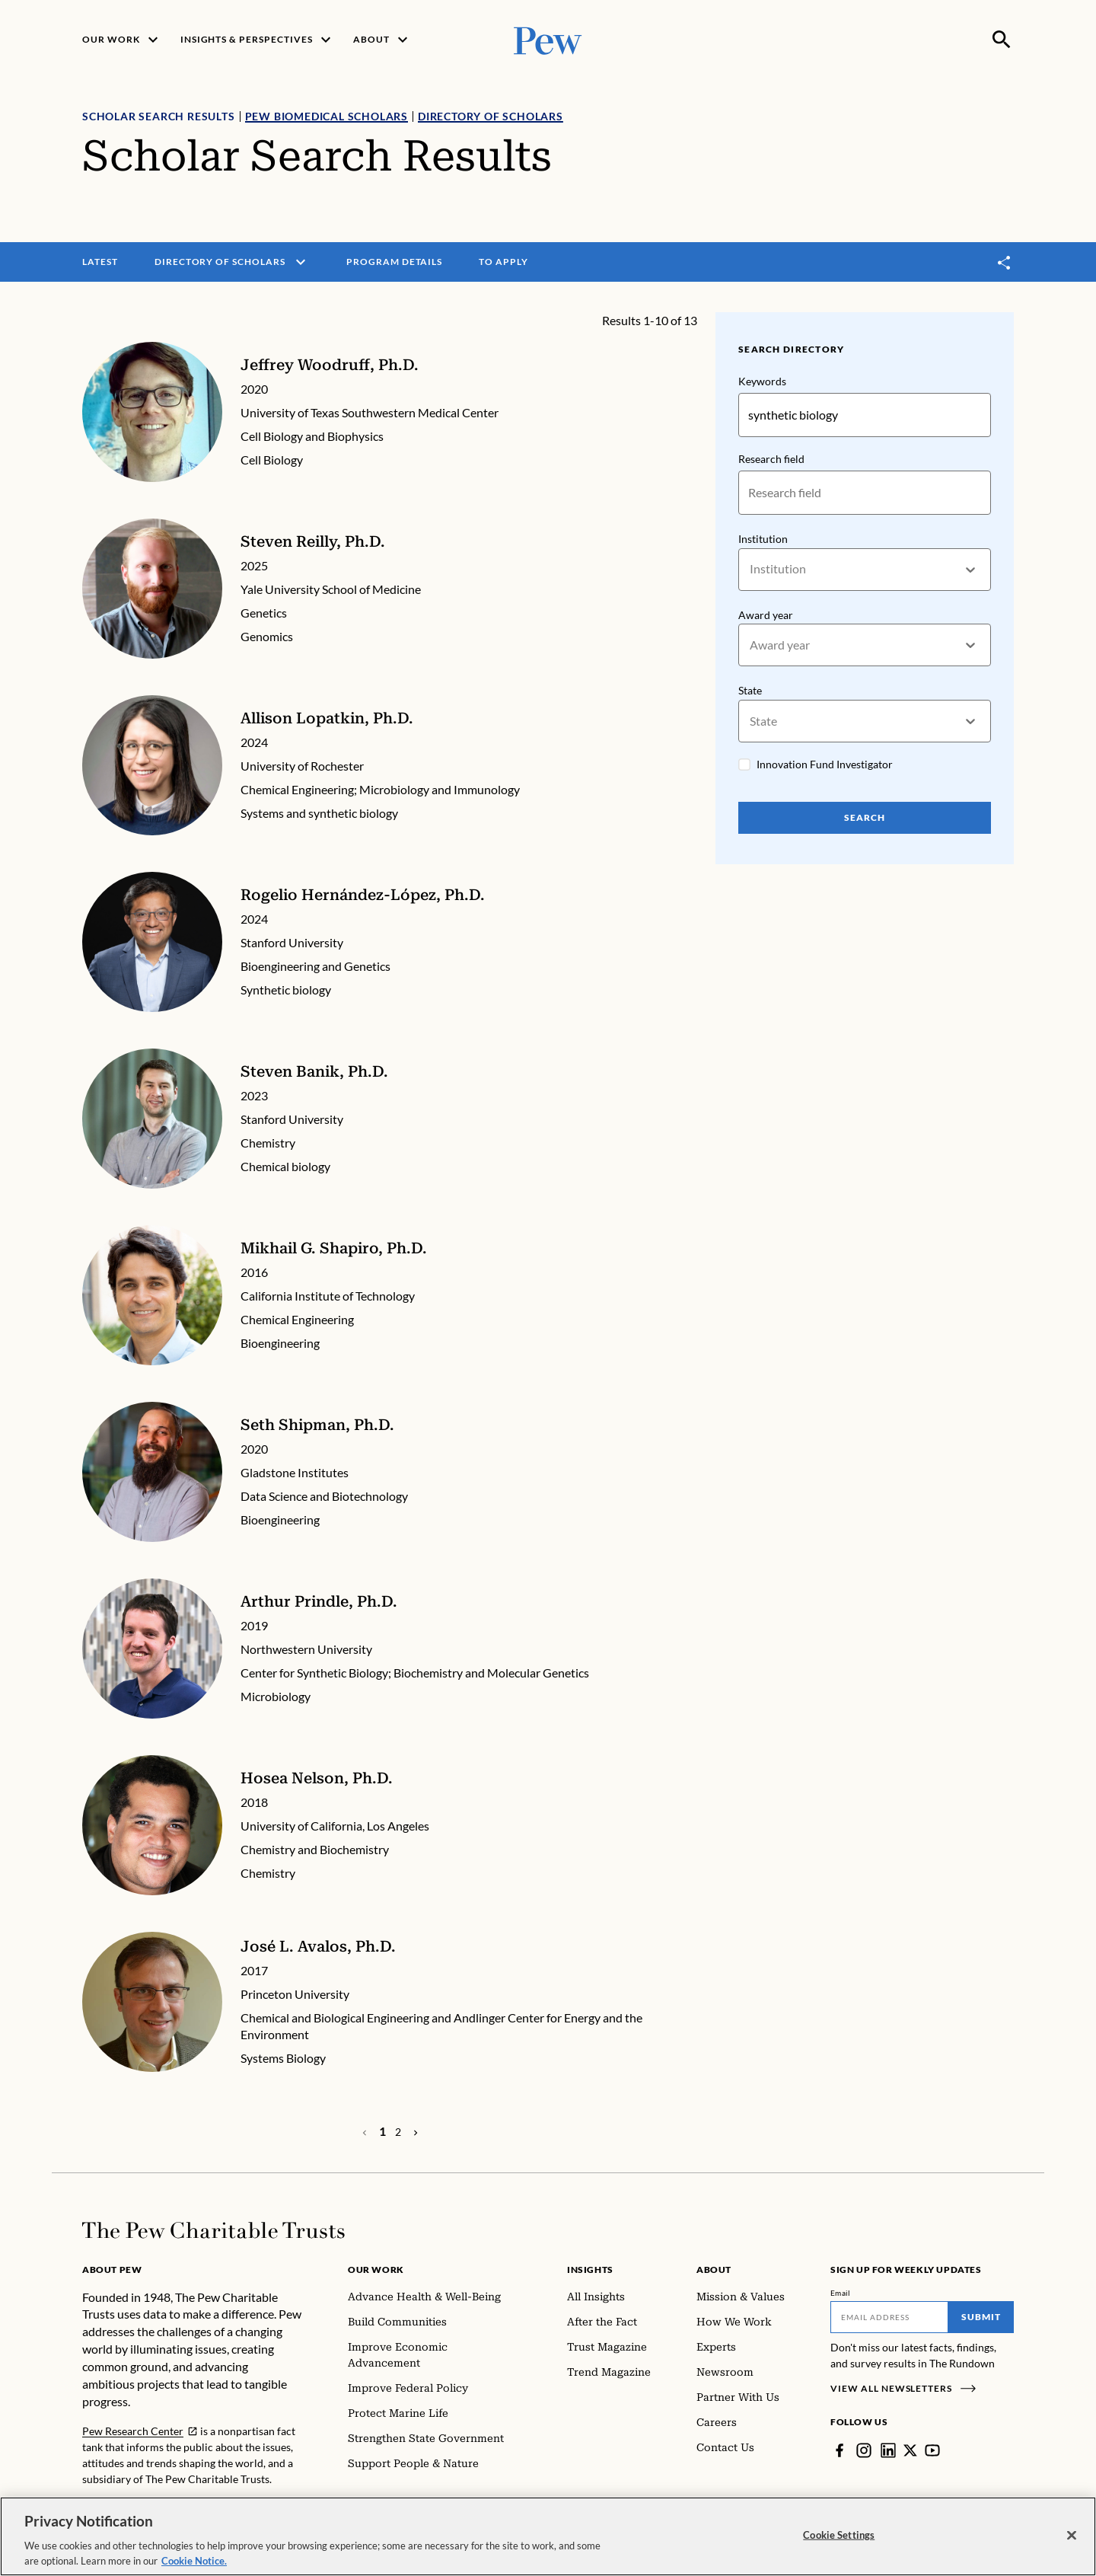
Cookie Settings (839, 2548)
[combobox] (751, 569)
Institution (763, 538)
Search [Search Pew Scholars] (864, 817)
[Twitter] (910, 2450)
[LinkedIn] (888, 2450)
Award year (765, 614)
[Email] (889, 2317)
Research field (771, 458)
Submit (981, 2316)
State (750, 691)
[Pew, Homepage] (548, 39)
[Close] (1071, 2549)
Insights (590, 2269)
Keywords (762, 381)
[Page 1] (382, 2131)
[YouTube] (932, 2450)
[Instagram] (864, 2450)
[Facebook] (839, 2450)
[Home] (213, 2230)
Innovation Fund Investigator (825, 764)
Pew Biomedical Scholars (326, 116)
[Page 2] (398, 2132)
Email (840, 2293)
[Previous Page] (415, 2132)
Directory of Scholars (490, 116)
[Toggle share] (1005, 262)
